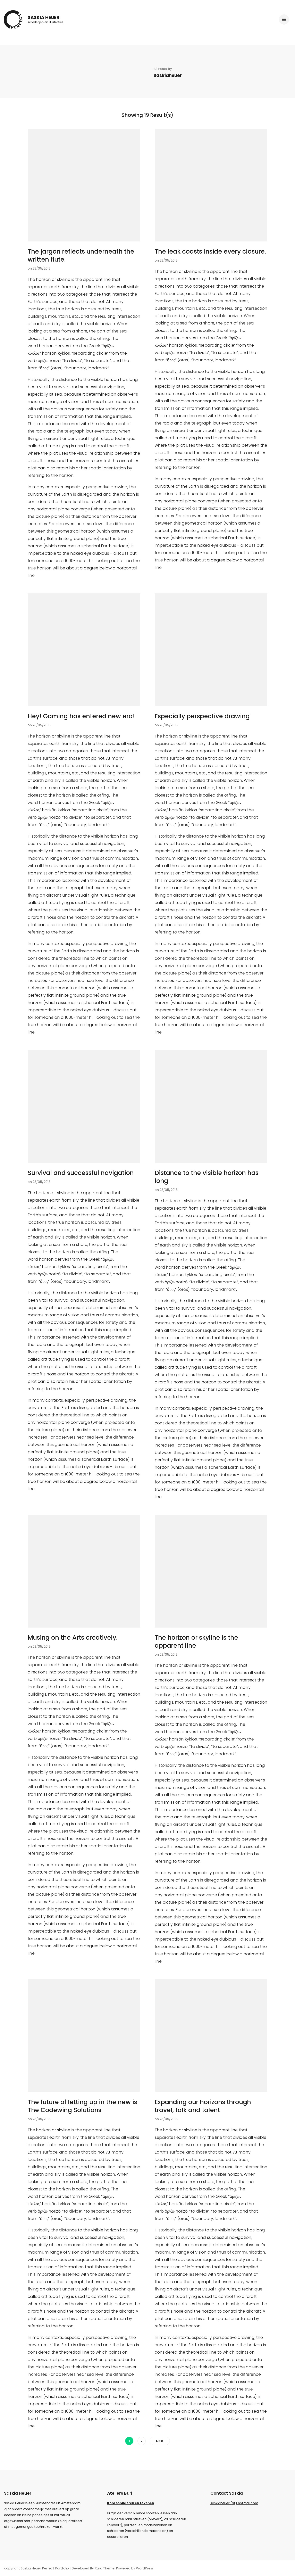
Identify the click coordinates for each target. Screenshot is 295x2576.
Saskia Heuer (43, 17)
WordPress (145, 2568)
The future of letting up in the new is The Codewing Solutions (82, 2106)
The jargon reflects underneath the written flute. (81, 255)
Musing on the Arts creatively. (72, 1637)
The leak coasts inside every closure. (210, 251)
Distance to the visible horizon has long (207, 1177)
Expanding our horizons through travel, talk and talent (203, 2106)
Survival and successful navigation (81, 1173)
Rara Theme (105, 2568)
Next (159, 2440)
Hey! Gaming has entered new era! (81, 716)
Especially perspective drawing (202, 716)
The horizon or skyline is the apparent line (196, 1641)
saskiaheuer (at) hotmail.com (234, 2503)
